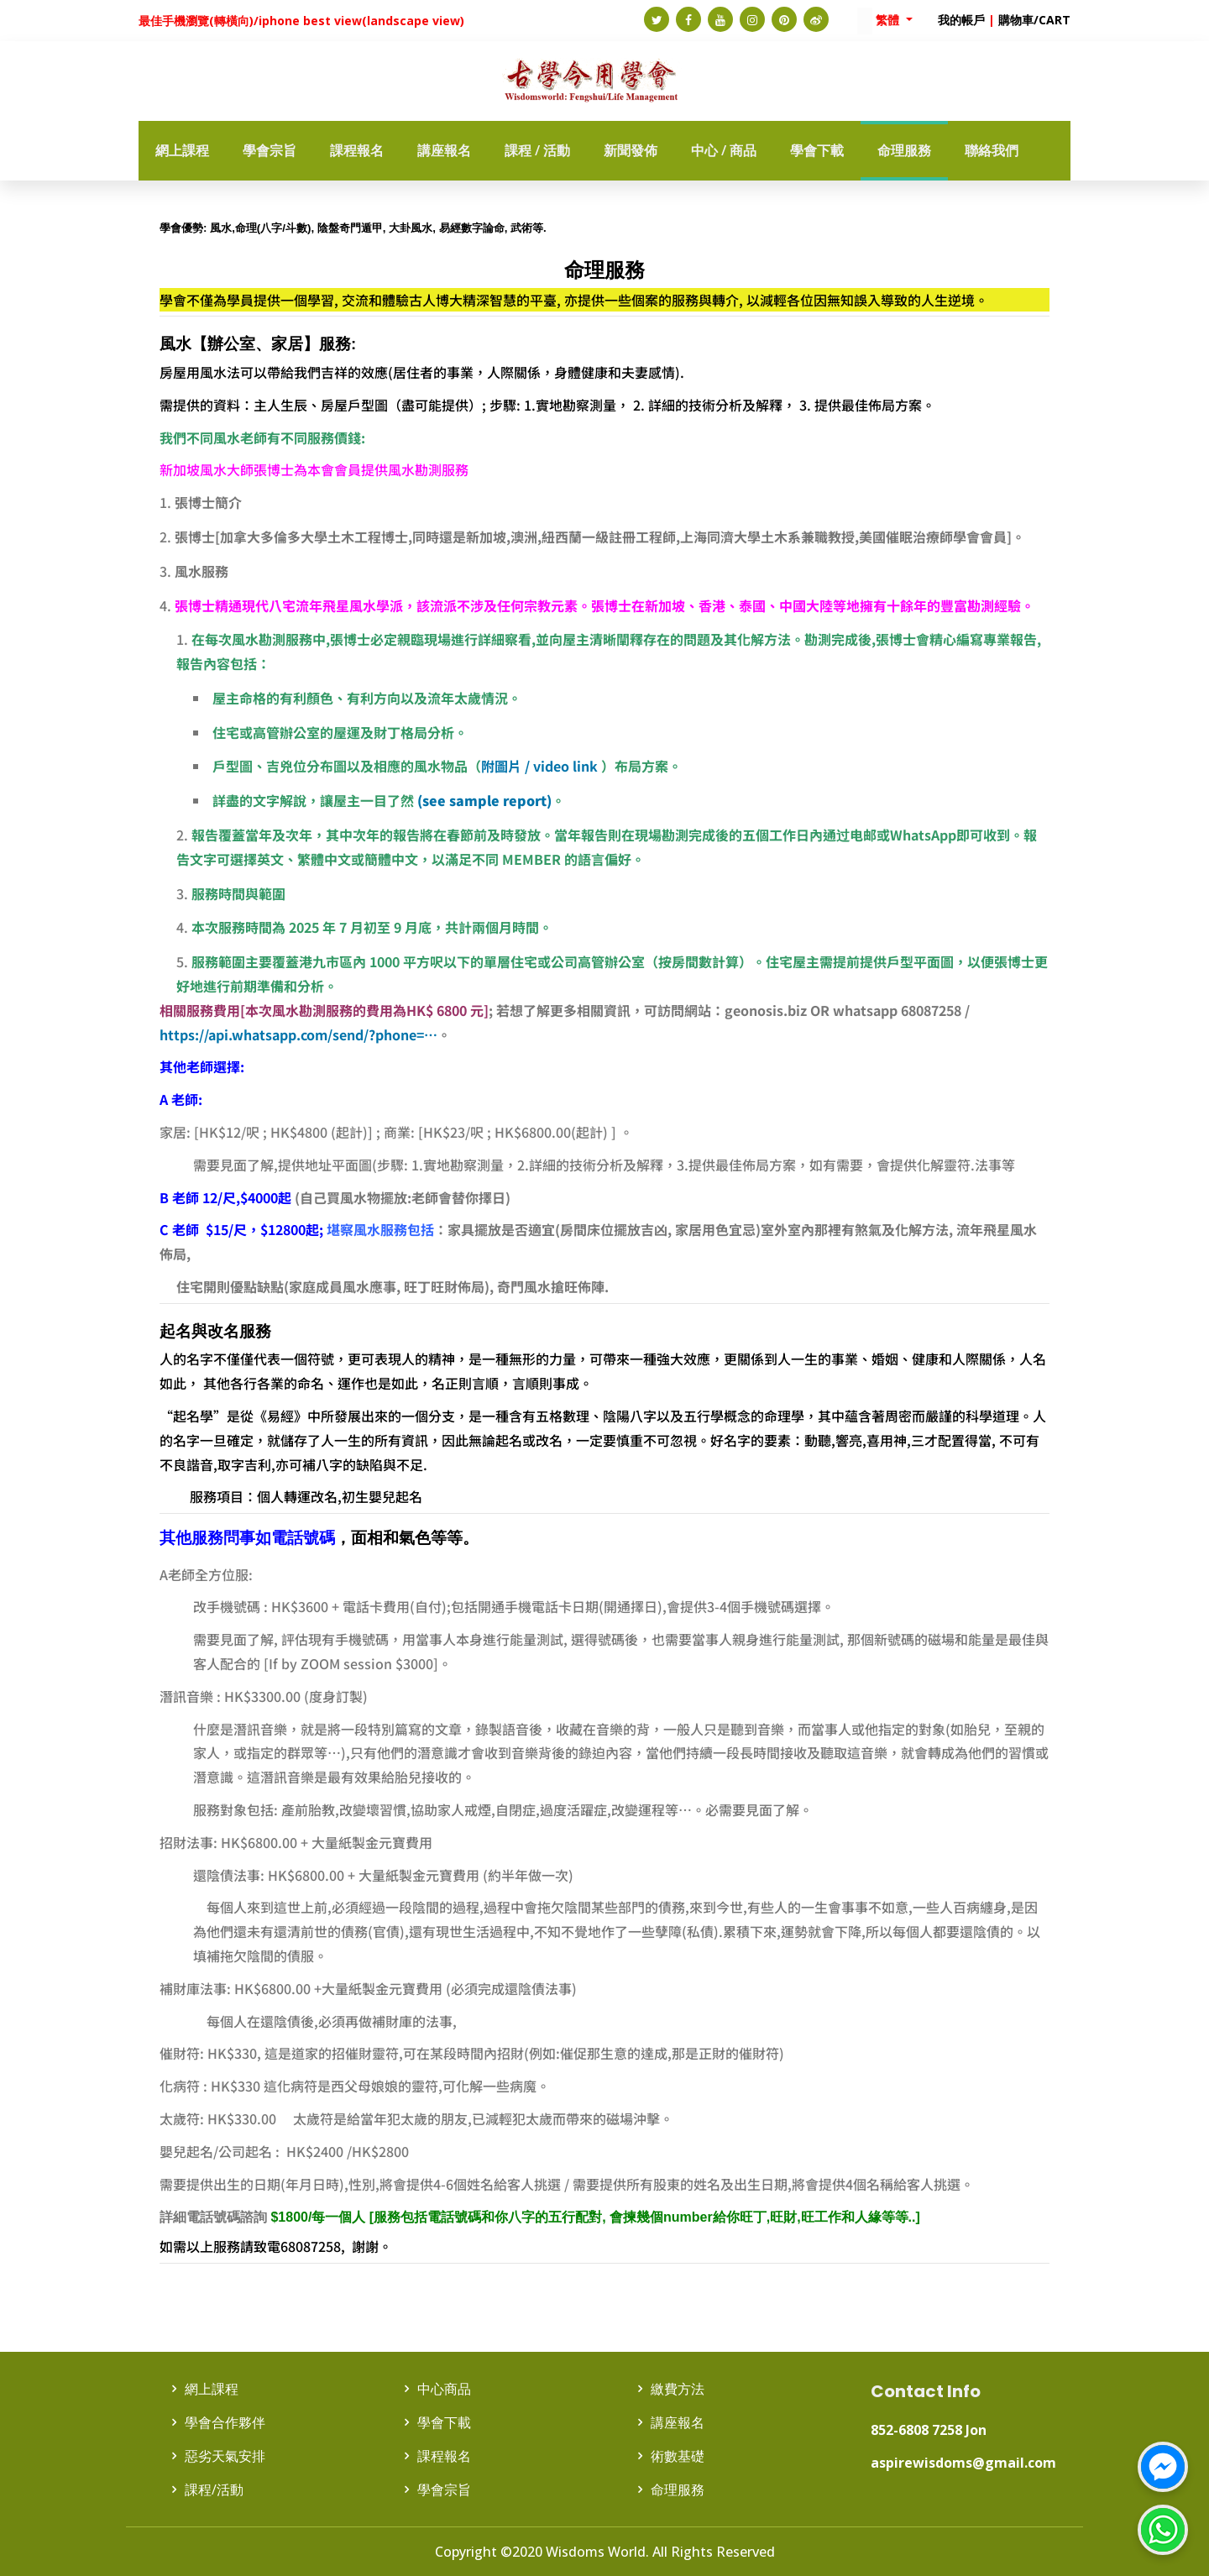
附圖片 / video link (539, 766)
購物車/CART (1034, 20)
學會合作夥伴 (225, 2422)
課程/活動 (214, 2489)
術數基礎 (677, 2456)
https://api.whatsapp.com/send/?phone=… (298, 1034)
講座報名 (677, 2422)
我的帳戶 (961, 20)
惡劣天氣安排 (225, 2456)
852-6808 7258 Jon (929, 2430)
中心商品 (444, 2389)
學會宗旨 (444, 2489)
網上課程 (211, 2389)
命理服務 (677, 2489)
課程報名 (444, 2456)
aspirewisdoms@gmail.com (963, 2462)
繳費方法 (677, 2389)
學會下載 (444, 2422)
